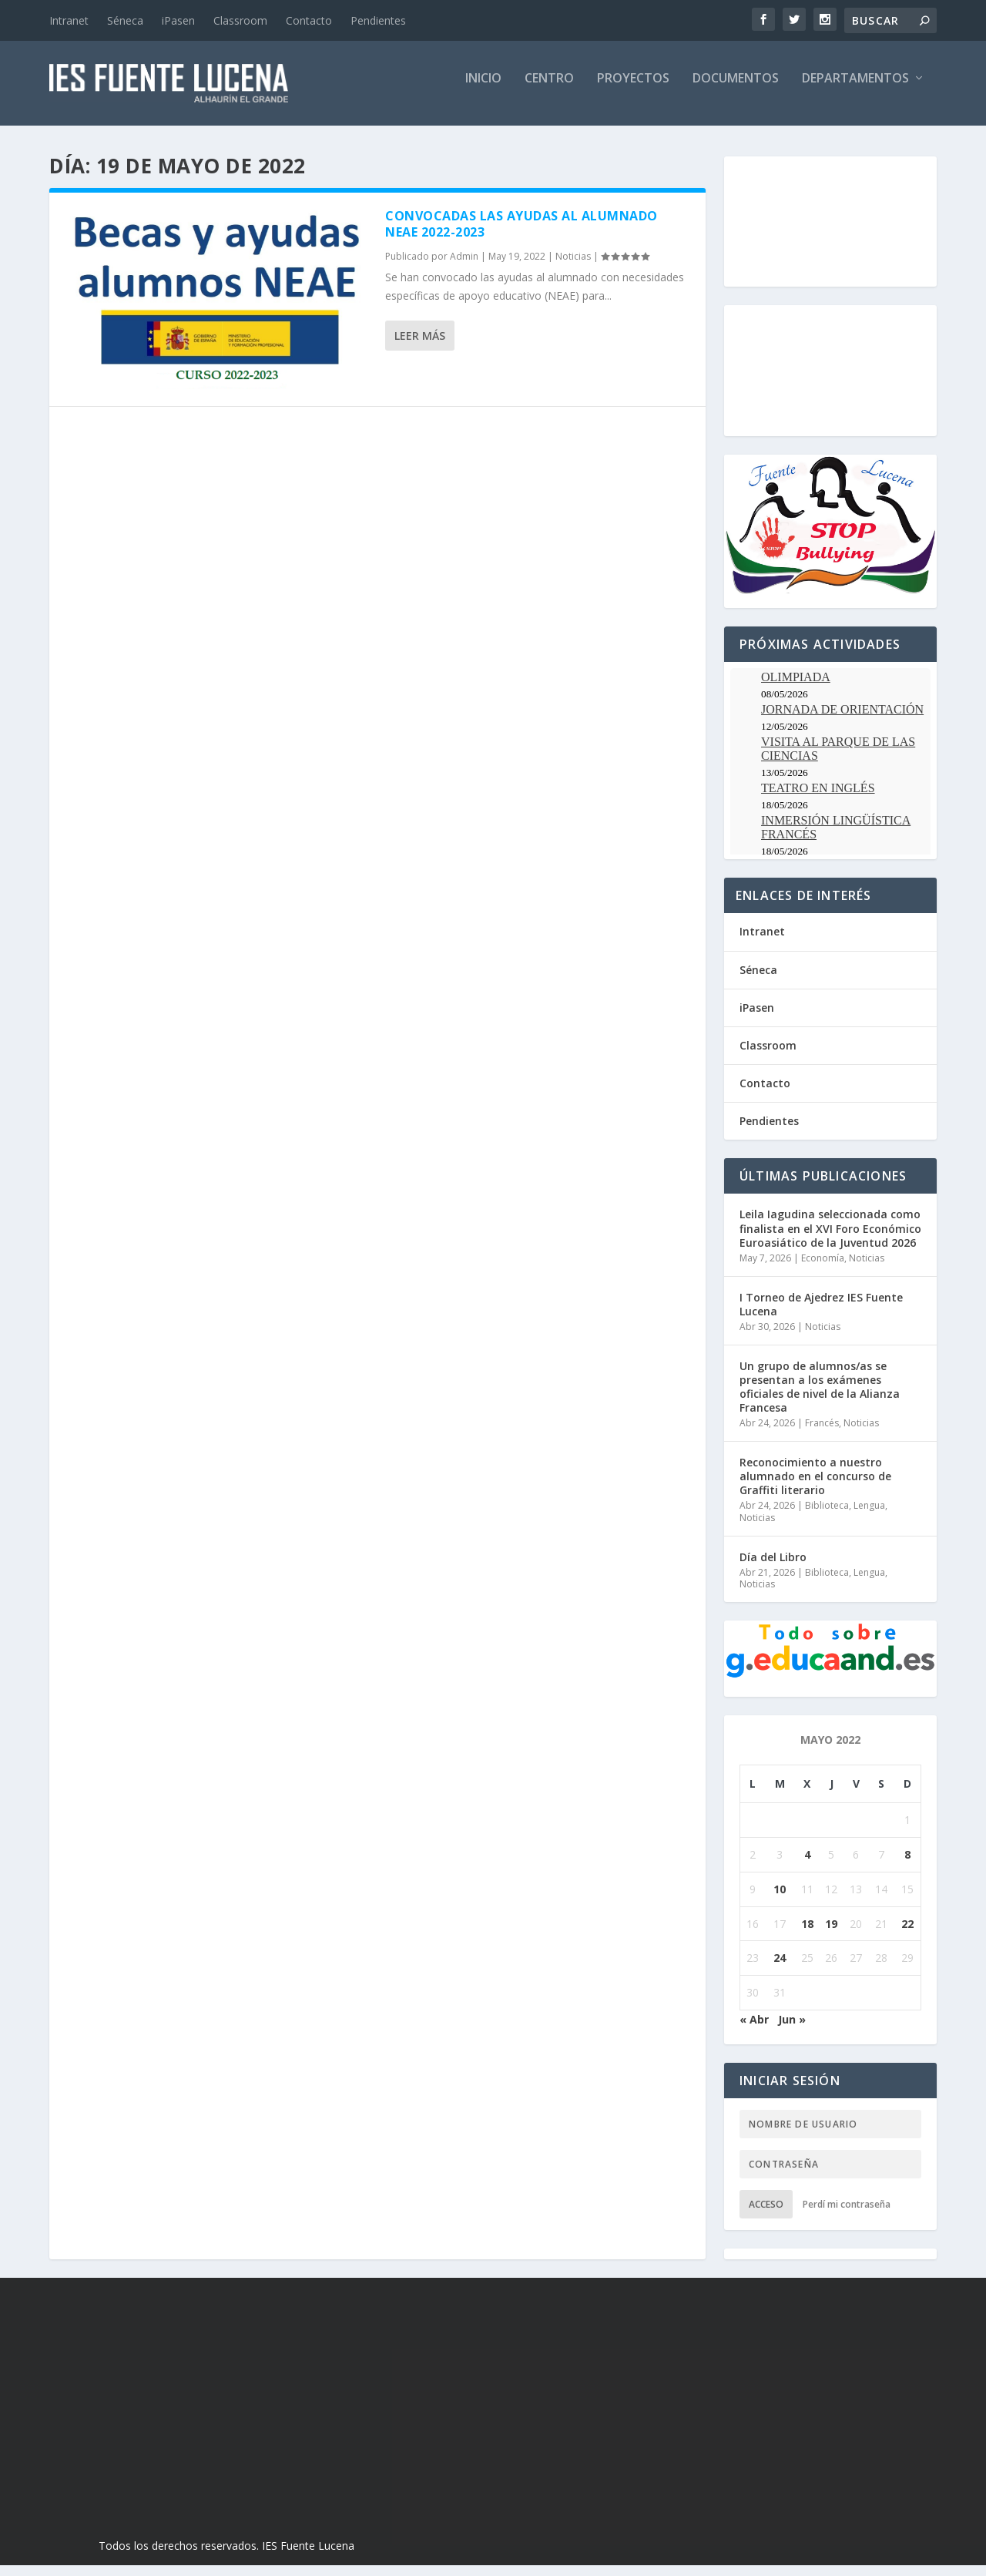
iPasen (178, 20)
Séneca (125, 20)
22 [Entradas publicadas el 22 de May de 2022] (907, 1934)
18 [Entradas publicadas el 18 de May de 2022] (807, 1934)
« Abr (754, 2030)
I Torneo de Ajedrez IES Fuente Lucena (821, 1315)
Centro (549, 89)
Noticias (573, 267)
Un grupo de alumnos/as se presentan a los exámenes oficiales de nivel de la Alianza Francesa (820, 1397)
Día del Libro (773, 1567)
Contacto (309, 20)
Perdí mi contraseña (846, 2215)
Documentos (736, 89)
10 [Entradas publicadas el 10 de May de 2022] (779, 1900)
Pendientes (378, 20)
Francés (822, 1433)
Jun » (792, 2030)
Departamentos (855, 89)
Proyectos (633, 89)
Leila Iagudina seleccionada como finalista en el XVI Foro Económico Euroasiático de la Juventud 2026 (830, 1238)
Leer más (419, 346)
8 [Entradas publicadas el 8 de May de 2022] (907, 1865)
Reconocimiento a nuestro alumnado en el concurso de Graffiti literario (815, 1487)
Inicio (483, 89)
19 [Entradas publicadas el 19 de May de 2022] (831, 1934)
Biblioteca (827, 1516)
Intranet (69, 20)
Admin (464, 267)
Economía (822, 1268)
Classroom (240, 20)
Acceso (766, 2215)
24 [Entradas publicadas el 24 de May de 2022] (779, 1968)
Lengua (869, 1516)
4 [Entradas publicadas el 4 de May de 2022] (807, 1865)
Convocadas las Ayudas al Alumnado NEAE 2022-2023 (521, 234)
